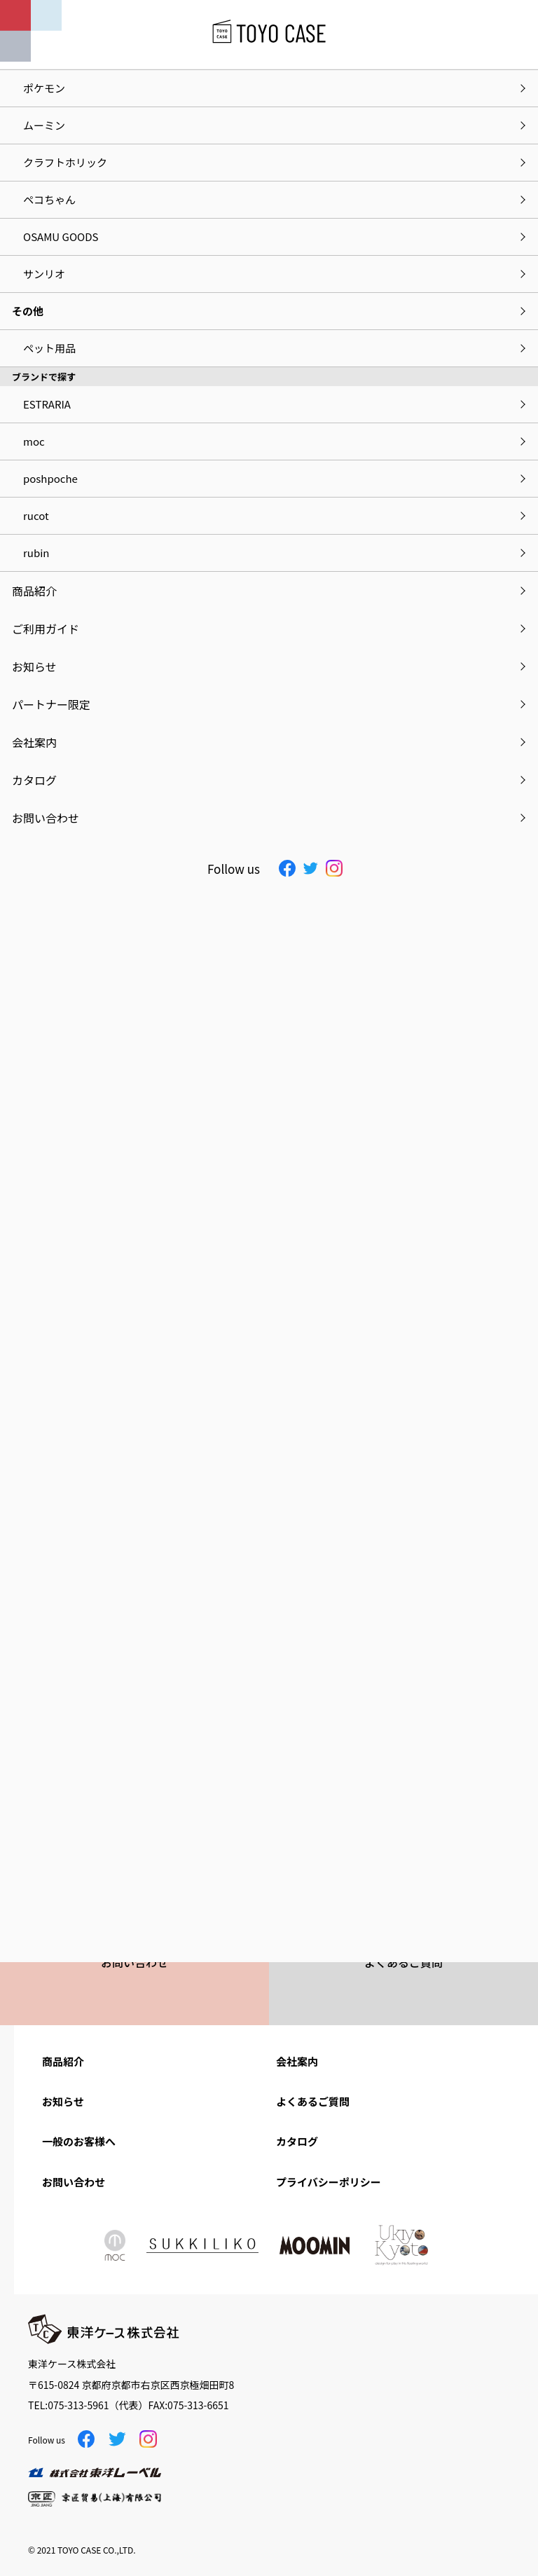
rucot (36, 515)
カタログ (297, 2141)
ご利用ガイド (45, 628)
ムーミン (44, 125)
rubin (36, 552)
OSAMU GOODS (60, 236)
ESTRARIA (47, 404)
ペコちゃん (49, 199)
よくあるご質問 (313, 2101)
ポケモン (44, 88)
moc (34, 441)
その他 (27, 310)
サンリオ (44, 273)
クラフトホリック (65, 162)
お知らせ (63, 2101)
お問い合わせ (73, 2181)
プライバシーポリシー (328, 2181)
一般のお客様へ (79, 2141)
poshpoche (50, 478)
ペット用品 (49, 348)
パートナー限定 (51, 704)
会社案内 (297, 2061)
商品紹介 (63, 2061)
